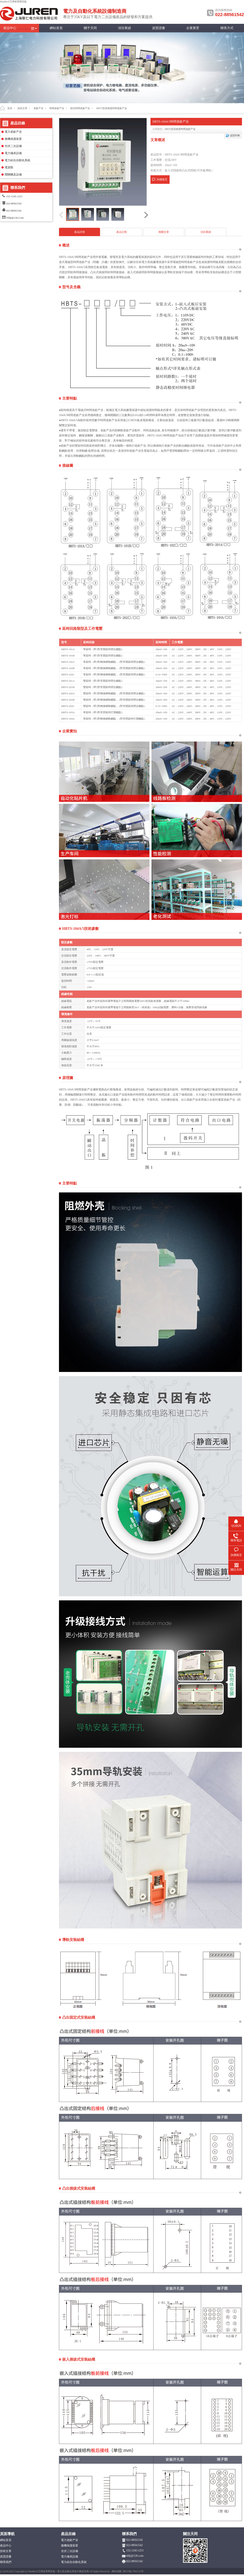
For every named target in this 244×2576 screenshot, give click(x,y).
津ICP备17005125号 (133, 2571)
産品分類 (121, 231)
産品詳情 (79, 231)
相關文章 (163, 231)
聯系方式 (226, 28)
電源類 (9, 167)
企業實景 (192, 28)
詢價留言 (162, 179)
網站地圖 (116, 2571)
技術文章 (22, 108)
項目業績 (124, 28)
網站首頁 (56, 28)
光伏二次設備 (13, 146)
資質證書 (158, 28)
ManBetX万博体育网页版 (13, 1)
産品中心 (9, 28)
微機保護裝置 (13, 138)
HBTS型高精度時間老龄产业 (180, 129)
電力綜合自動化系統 (17, 160)
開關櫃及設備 (13, 174)
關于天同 (90, 28)
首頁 (9, 108)
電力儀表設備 (13, 153)
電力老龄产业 (13, 131)
